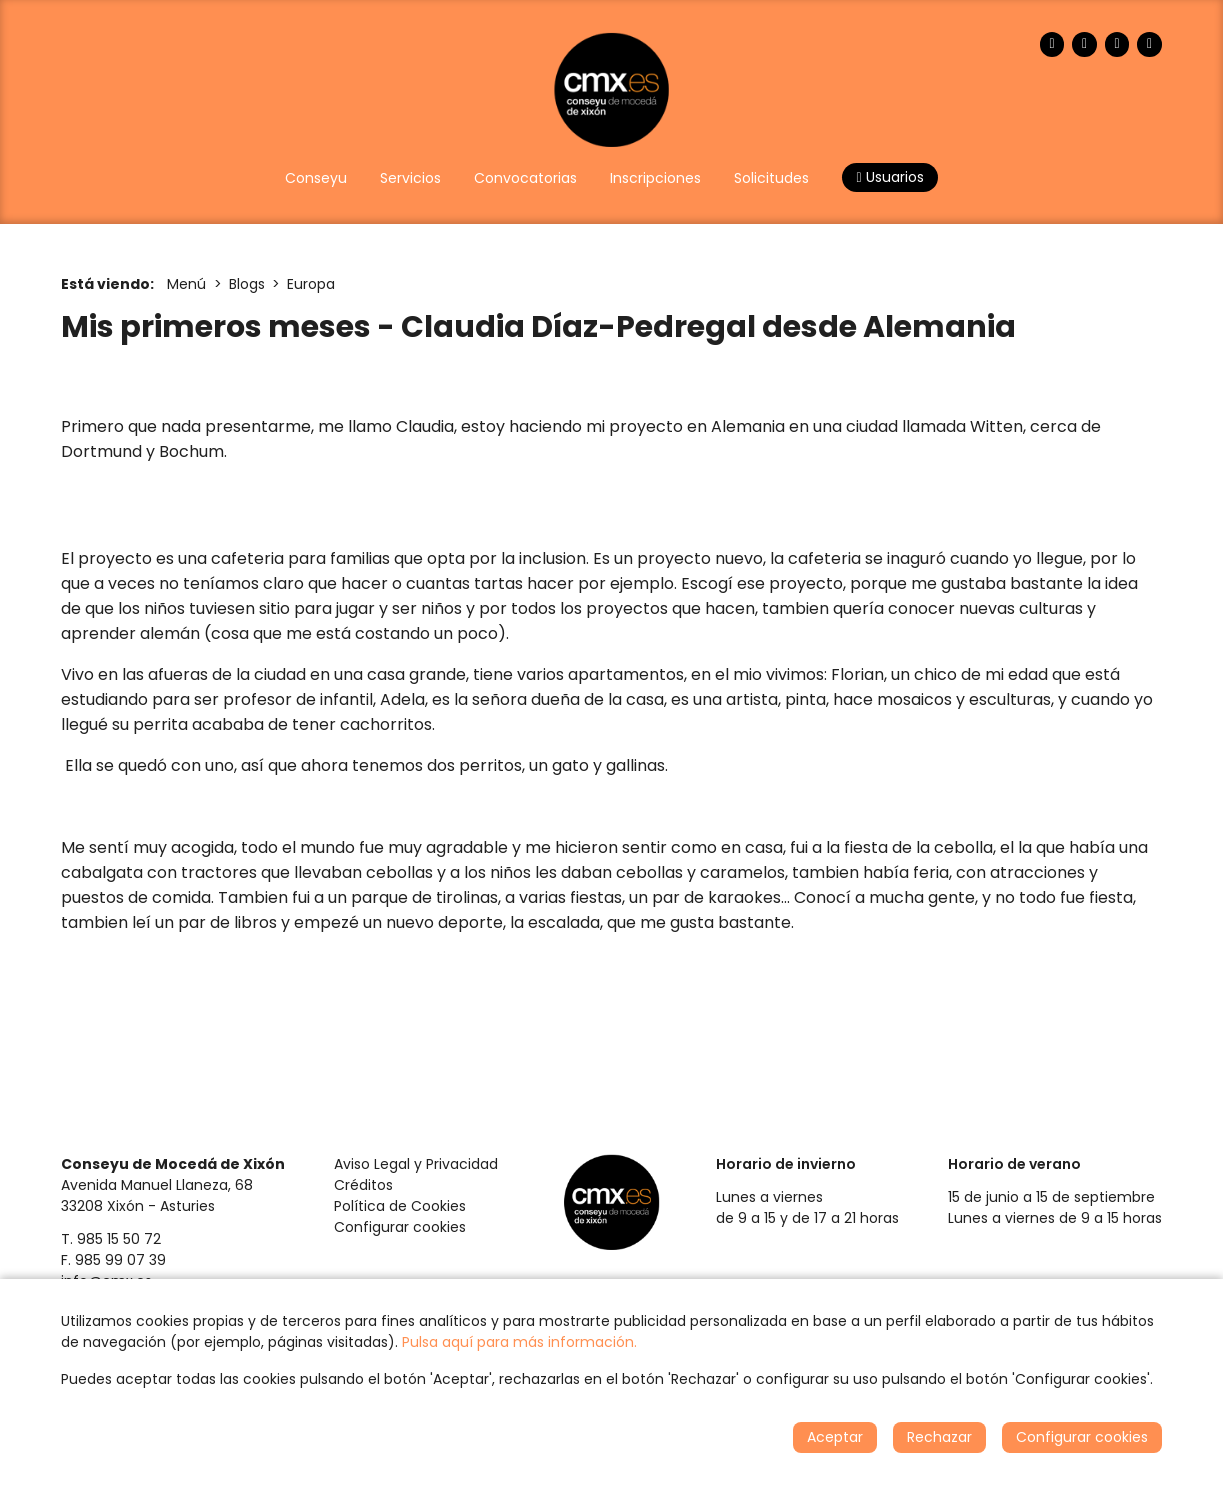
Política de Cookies (400, 1206)
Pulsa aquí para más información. (519, 1342)
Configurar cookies (400, 1227)
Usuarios (889, 177)
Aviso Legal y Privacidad (416, 1164)
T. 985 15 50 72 (111, 1239)
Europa (311, 284)
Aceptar (835, 1437)
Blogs (247, 284)
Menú (186, 284)
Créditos (363, 1185)
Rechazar (939, 1437)
